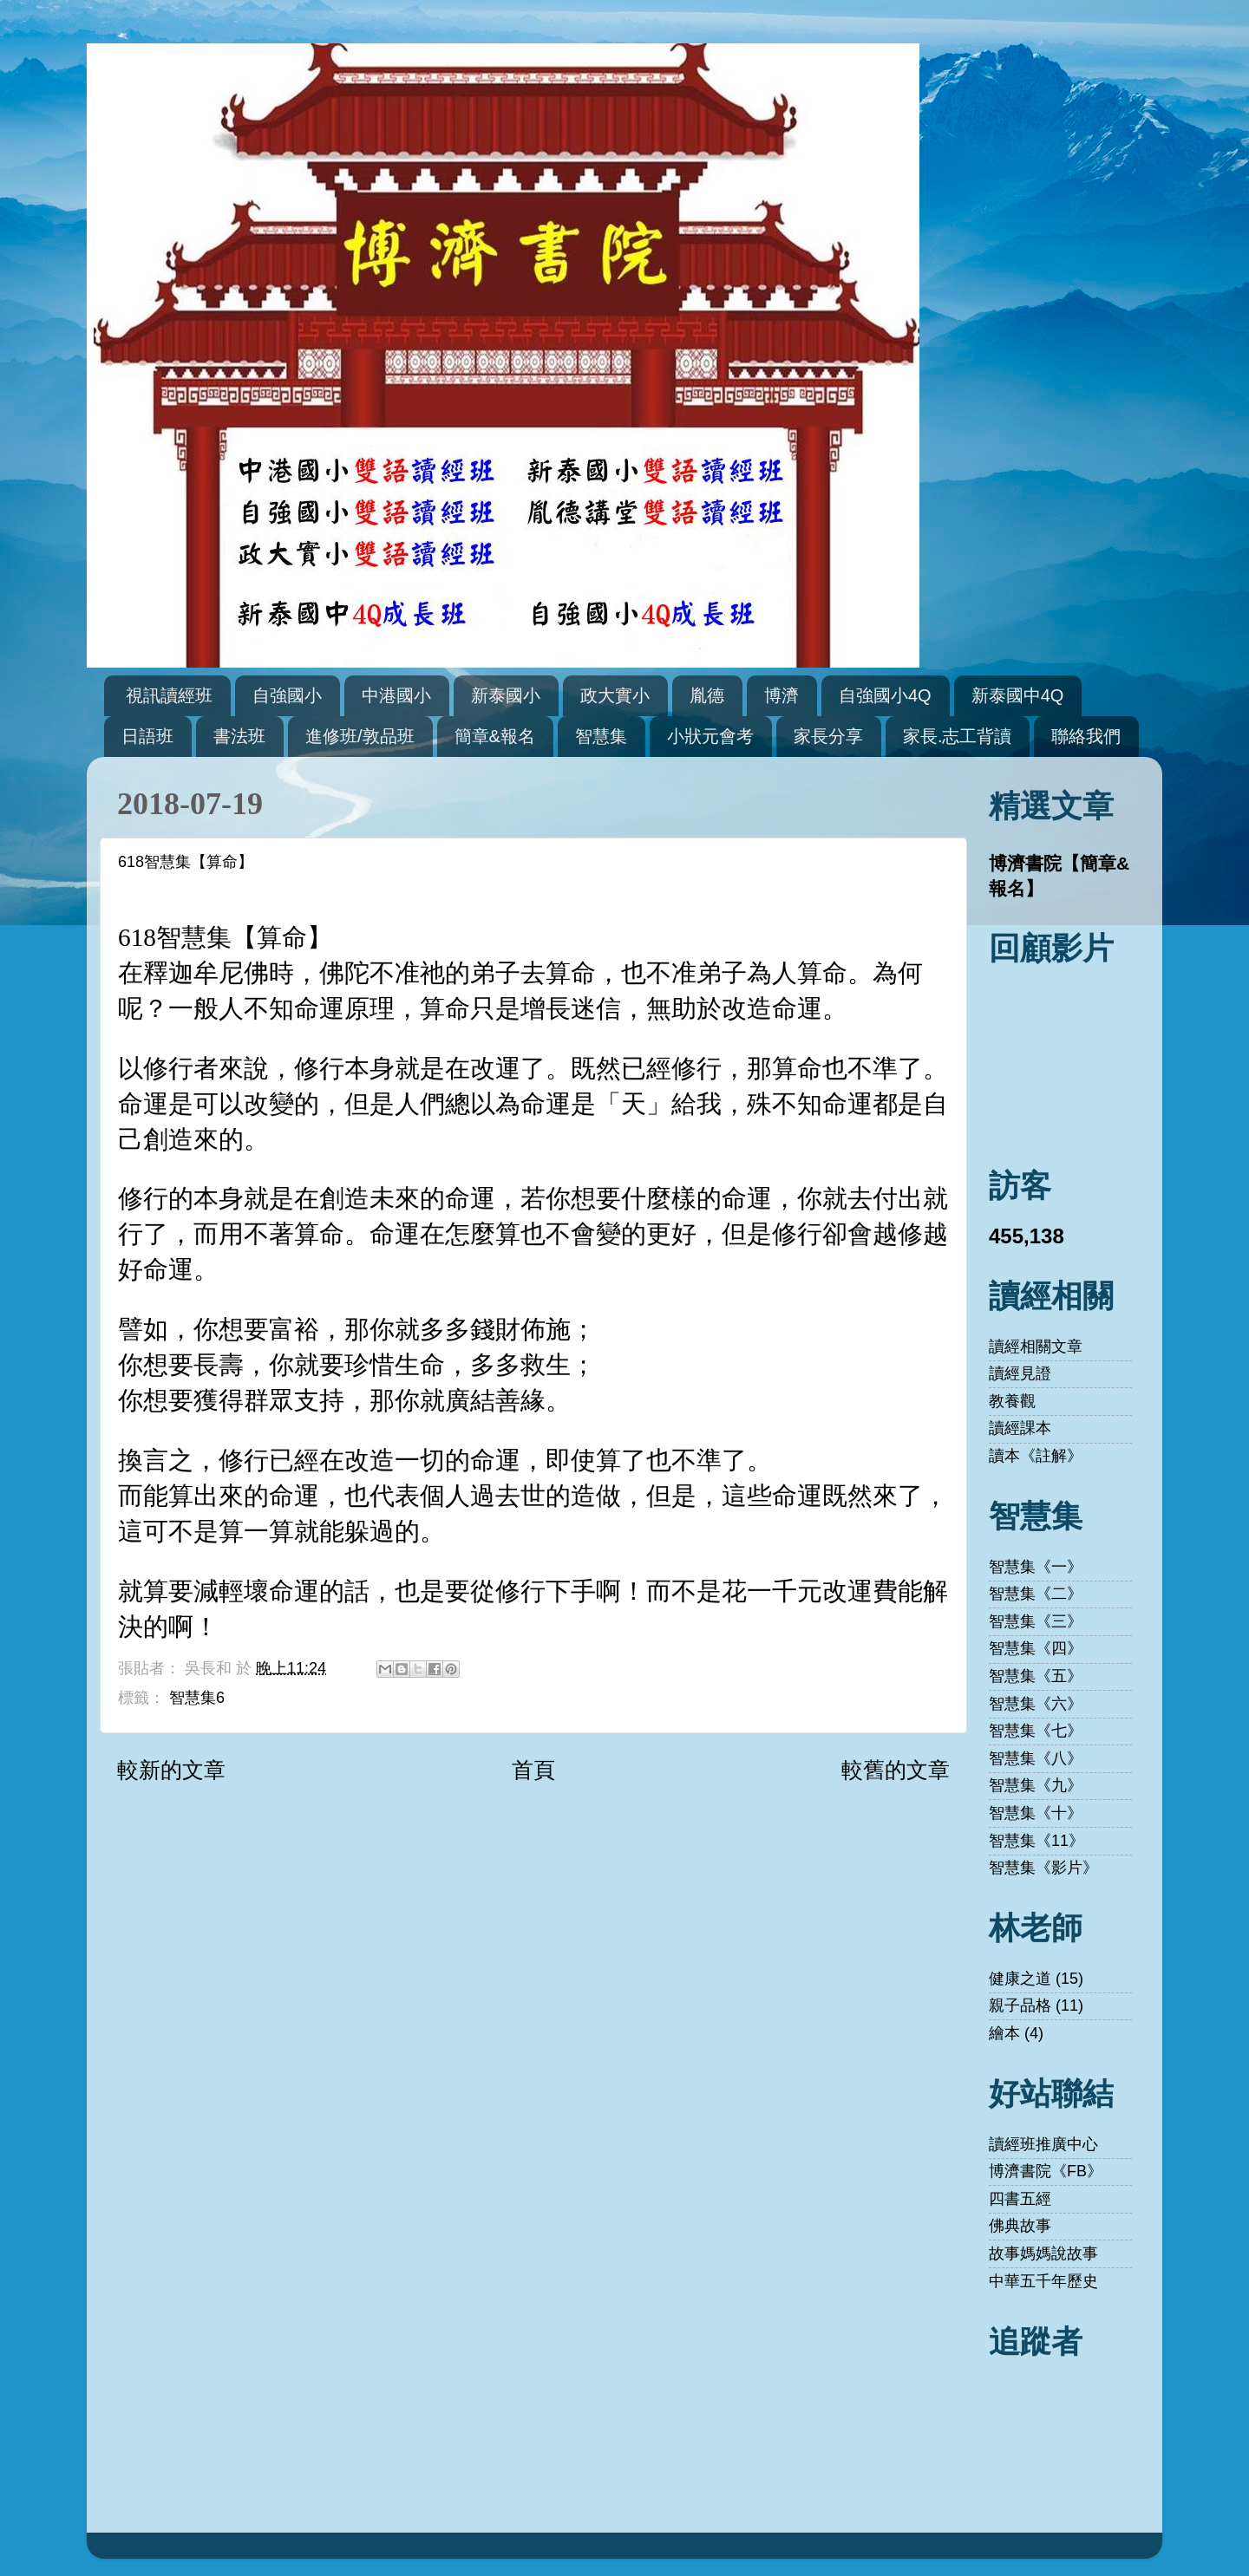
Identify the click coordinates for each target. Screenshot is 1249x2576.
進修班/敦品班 (360, 736)
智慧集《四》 (1035, 1648)
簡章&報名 (494, 736)
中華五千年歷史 (1043, 2281)
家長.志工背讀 (957, 736)
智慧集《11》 (1036, 1840)
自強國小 (287, 695)
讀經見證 (1020, 1373)
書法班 (239, 736)
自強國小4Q (885, 695)
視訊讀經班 (169, 695)
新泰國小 (505, 695)
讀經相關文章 (1035, 1346)
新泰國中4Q (1017, 695)
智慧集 (601, 736)
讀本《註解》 (1035, 1455)
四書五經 (1020, 2199)
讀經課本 (1020, 1428)
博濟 (781, 695)
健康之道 (1020, 1978)
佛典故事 (1020, 2225)
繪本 (1004, 2033)
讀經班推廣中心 (1043, 2144)
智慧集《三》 (1035, 1621)
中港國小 (396, 695)
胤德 (707, 695)
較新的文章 (171, 1770)
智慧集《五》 (1035, 1676)
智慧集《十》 (1035, 1813)
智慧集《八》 (1035, 1758)
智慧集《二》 (1035, 1593)
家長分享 (828, 736)
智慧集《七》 (1035, 1730)
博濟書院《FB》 (1045, 2171)
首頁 (533, 1770)
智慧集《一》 (1035, 1566)
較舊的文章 (895, 1770)
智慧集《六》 (1035, 1703)
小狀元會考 (710, 736)
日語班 (147, 736)
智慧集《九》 (1035, 1785)
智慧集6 (197, 1697)
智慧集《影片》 (1043, 1867)
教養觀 (1012, 1401)
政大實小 (615, 695)
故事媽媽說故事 (1043, 2253)
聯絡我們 (1086, 736)
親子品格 (1020, 2005)
